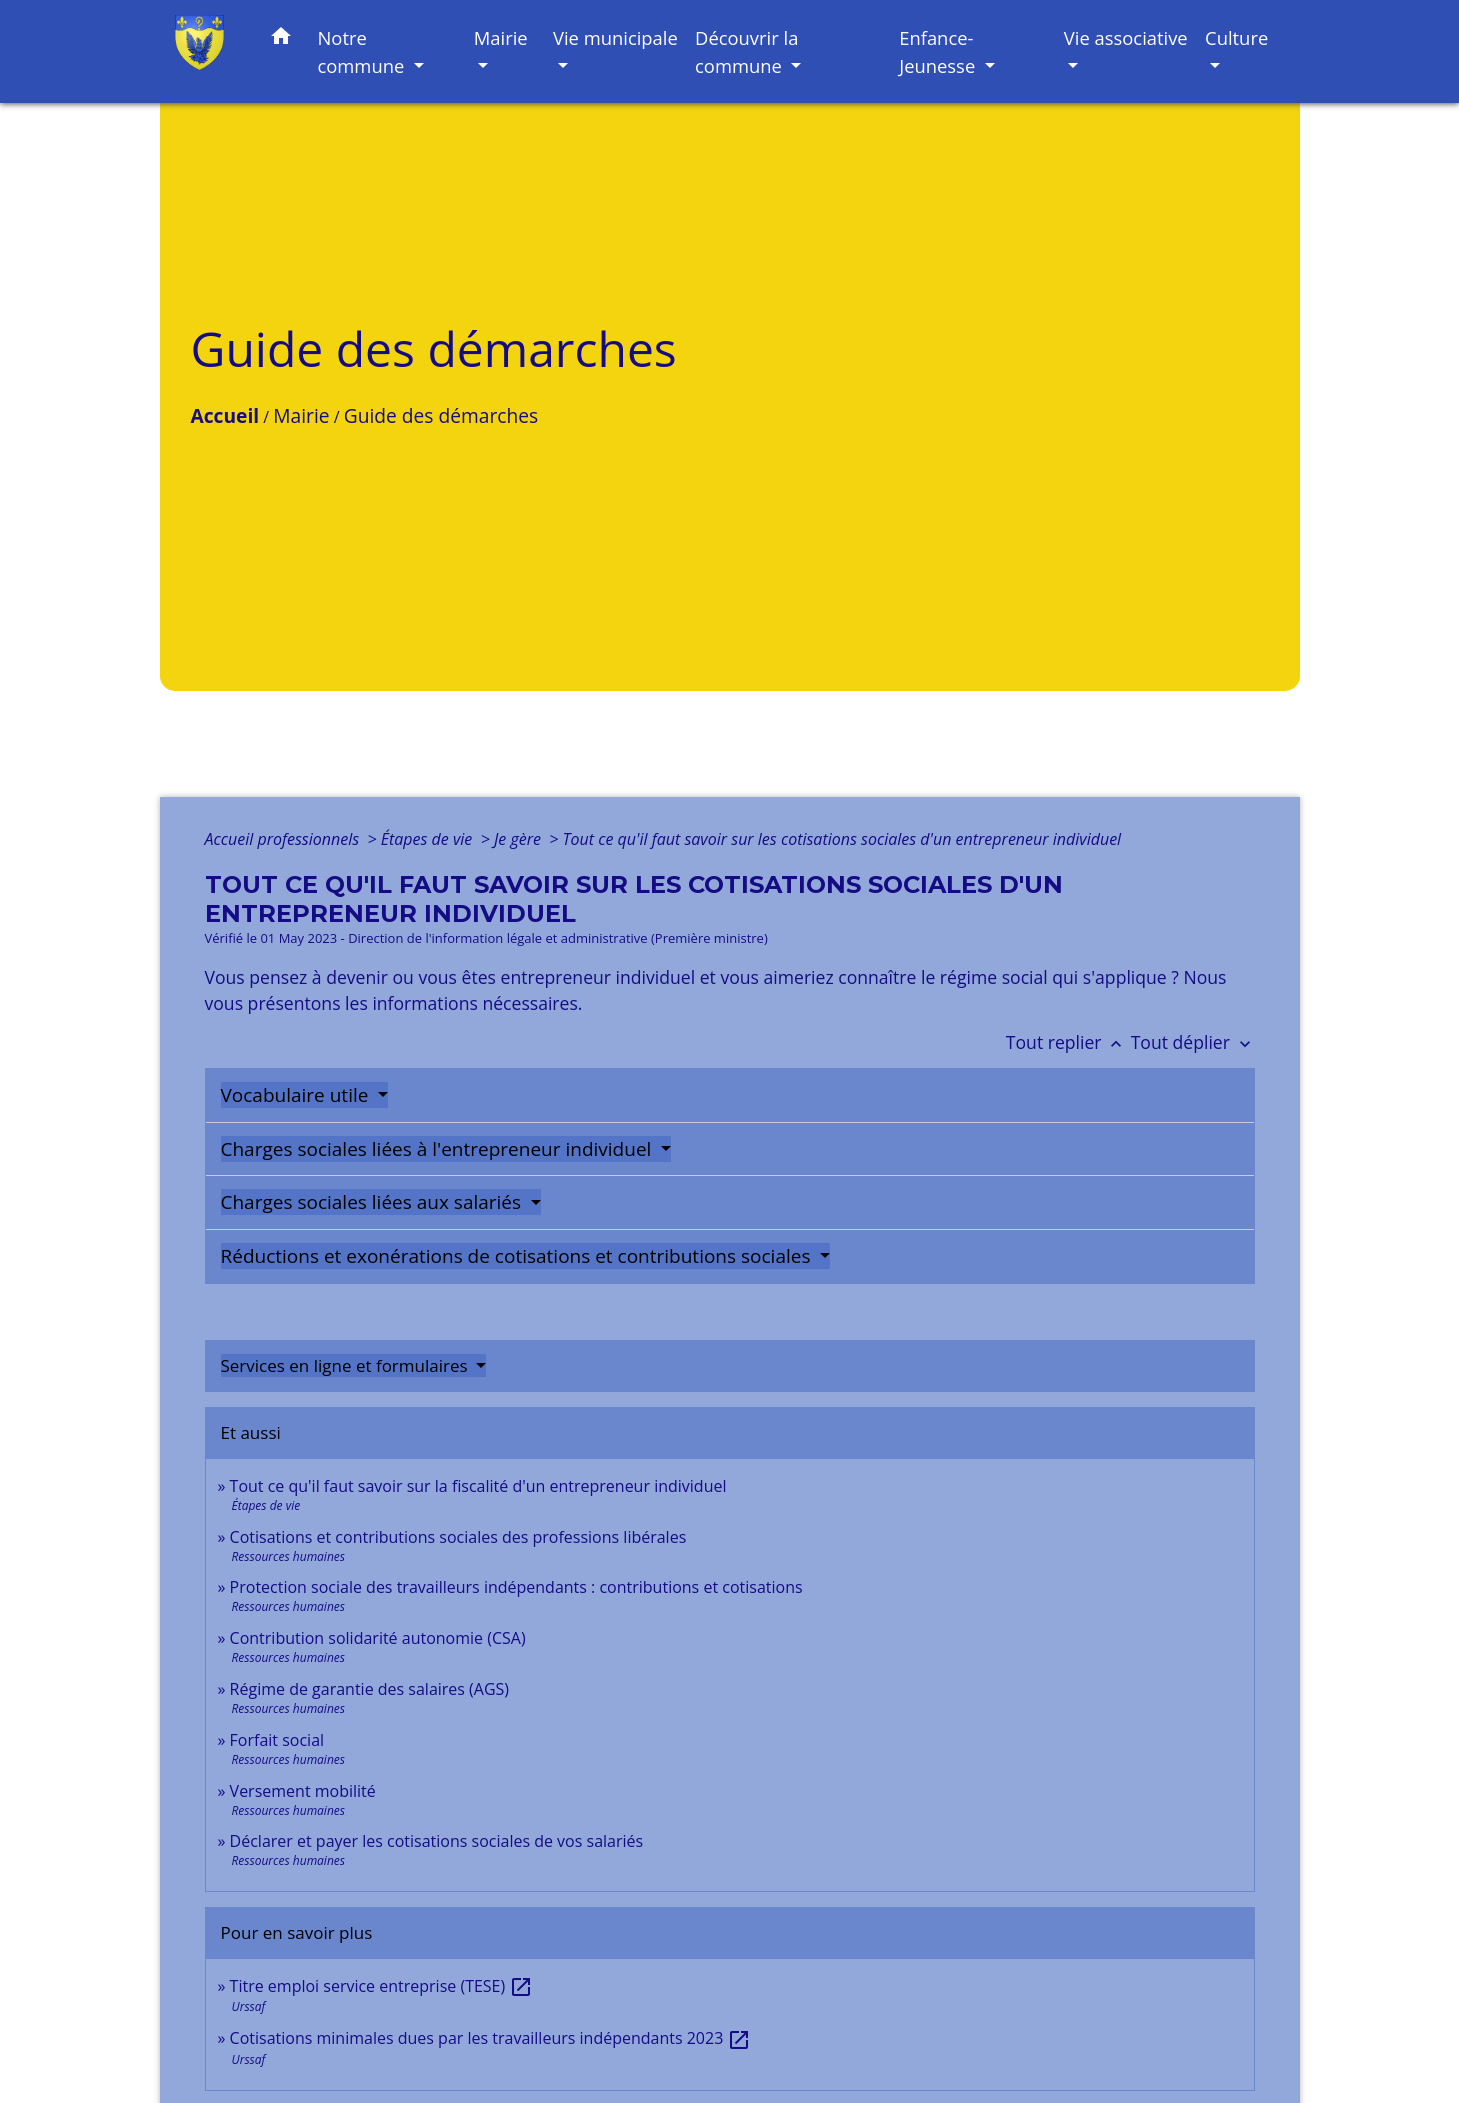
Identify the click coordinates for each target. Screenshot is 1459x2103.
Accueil (225, 415)
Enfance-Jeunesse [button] (939, 51)
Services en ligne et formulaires (347, 1365)
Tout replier (1068, 1042)
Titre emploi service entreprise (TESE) (382, 1986)
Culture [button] (1236, 37)
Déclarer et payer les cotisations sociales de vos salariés (437, 1841)
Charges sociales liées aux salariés (374, 1202)
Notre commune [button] (363, 51)
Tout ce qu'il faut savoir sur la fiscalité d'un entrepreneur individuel (478, 1486)
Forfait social (277, 1740)
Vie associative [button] (1126, 37)
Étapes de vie (429, 839)
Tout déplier (1193, 1042)
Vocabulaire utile (297, 1095)
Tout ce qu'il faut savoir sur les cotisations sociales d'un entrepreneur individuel (842, 839)
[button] (281, 39)
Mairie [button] (501, 37)
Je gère (519, 839)
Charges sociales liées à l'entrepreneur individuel (439, 1149)
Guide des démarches (441, 415)
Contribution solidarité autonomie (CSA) (378, 1638)
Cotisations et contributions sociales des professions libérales (458, 1537)
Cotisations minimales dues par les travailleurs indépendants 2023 (491, 2038)
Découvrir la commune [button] (746, 51)
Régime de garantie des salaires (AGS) (369, 1689)
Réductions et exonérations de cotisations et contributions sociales (518, 1256)
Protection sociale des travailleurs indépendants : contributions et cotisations (516, 1587)
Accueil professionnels (284, 839)
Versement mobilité (303, 1791)
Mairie (301, 415)
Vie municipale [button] (615, 37)
